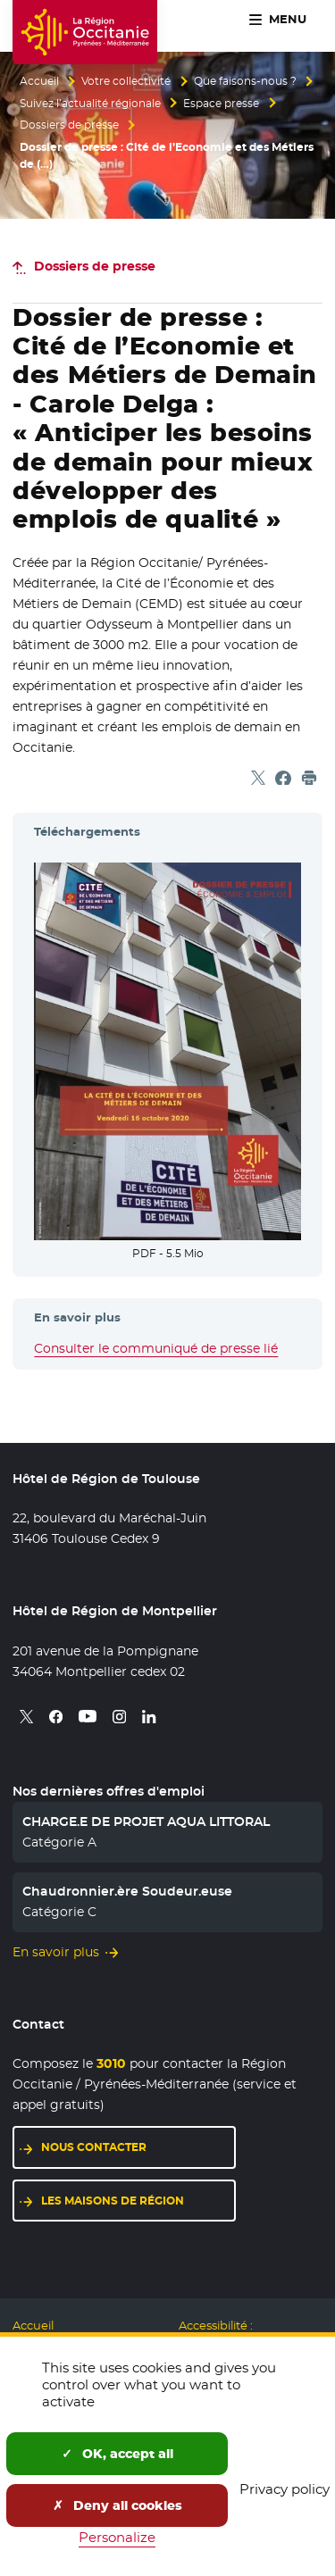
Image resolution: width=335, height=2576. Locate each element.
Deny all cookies (117, 2505)
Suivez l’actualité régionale (90, 103)
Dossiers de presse (69, 125)
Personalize (117, 2537)
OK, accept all (117, 2454)
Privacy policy (284, 2488)
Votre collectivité (126, 81)
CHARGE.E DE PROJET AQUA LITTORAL (146, 1821)
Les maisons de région (112, 2200)
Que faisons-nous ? (245, 81)
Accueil (39, 81)
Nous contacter (94, 2147)
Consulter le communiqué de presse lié (156, 1348)
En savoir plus (56, 1952)
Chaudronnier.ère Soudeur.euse (127, 1891)
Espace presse (221, 103)
